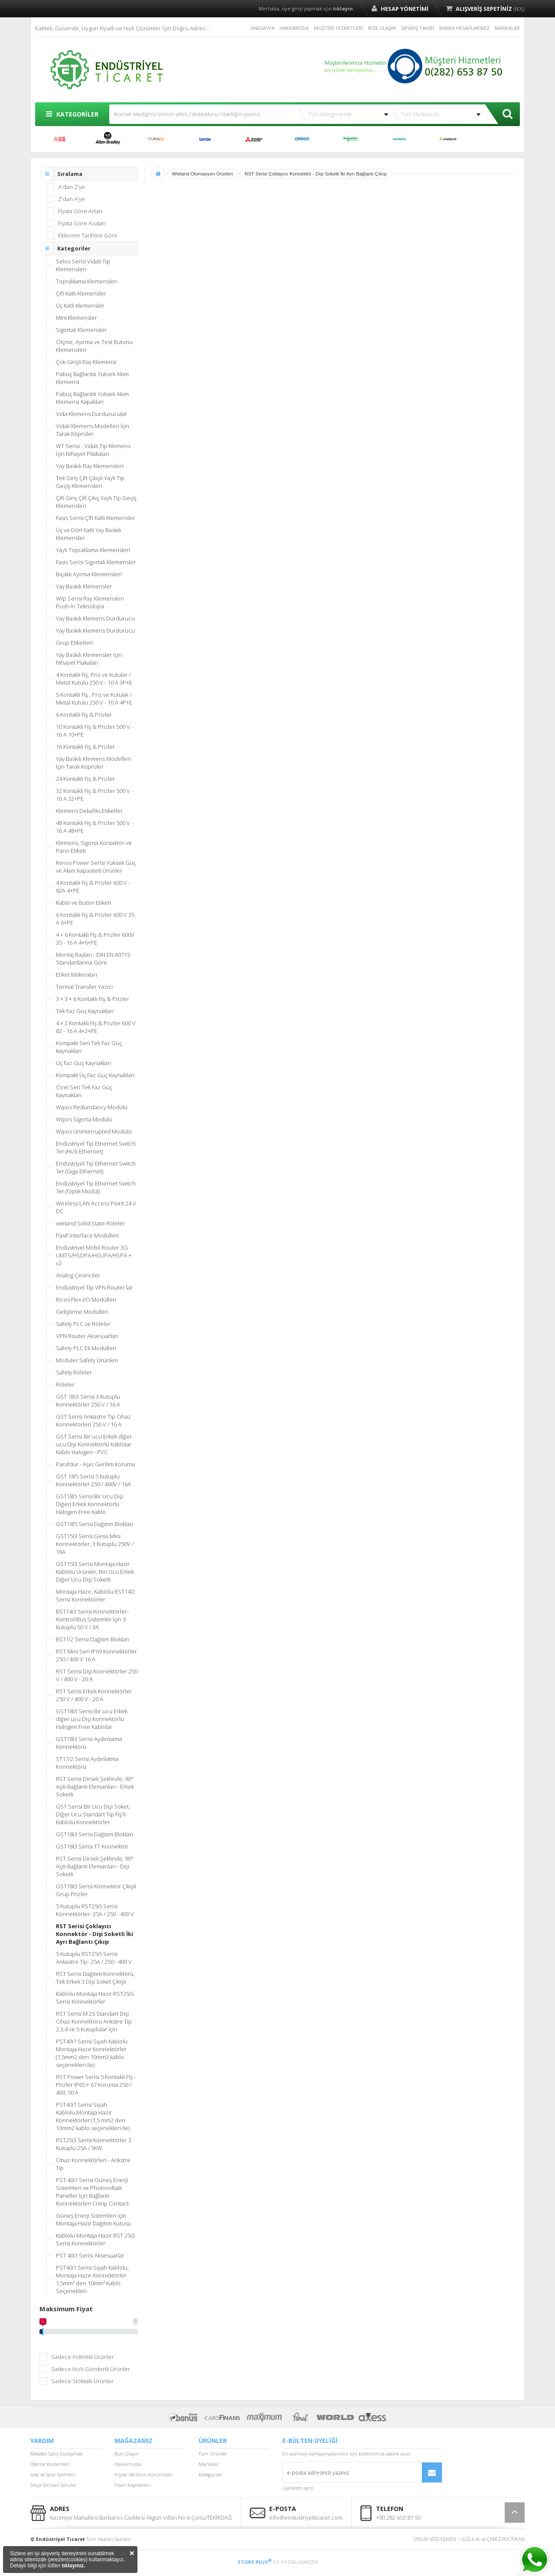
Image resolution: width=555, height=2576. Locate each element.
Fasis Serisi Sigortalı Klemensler (96, 562)
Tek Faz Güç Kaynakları (85, 1011)
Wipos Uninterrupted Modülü (94, 1131)
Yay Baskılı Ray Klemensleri (90, 466)
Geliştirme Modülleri (82, 1312)
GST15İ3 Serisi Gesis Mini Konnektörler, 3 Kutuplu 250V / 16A (95, 1544)
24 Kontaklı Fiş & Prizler (85, 779)
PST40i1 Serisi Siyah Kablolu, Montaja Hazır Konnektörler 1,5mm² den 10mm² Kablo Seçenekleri (92, 2279)
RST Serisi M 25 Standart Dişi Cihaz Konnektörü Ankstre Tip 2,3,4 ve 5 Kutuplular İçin (94, 2021)
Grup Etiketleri (74, 642)
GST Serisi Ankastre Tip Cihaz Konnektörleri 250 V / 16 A (93, 1420)
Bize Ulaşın (126, 2453)
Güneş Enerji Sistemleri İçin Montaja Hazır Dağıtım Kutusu (93, 2219)
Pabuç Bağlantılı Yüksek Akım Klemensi (92, 378)
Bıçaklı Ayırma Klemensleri (89, 574)
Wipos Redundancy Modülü (91, 1107)
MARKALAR (507, 28)
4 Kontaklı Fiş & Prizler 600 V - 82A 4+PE (93, 886)
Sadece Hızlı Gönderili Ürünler (90, 2369)
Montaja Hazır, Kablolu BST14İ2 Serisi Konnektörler (95, 1595)
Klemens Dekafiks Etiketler (89, 811)
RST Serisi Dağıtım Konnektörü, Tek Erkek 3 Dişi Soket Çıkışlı (95, 1977)
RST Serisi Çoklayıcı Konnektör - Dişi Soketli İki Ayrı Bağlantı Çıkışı (94, 1934)
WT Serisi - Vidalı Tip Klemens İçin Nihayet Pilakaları (93, 450)
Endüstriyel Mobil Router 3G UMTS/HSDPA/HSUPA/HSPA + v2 (93, 1255)
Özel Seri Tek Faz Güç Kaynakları (84, 1091)
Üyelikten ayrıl (297, 2488)
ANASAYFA (262, 28)
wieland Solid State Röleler (90, 1223)
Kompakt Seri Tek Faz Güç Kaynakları (89, 1047)
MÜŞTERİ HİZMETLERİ (338, 28)
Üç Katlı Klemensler (80, 305)
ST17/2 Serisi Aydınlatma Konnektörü (87, 1762)
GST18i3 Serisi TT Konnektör (92, 1846)
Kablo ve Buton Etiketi (83, 902)
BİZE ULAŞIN (382, 28)
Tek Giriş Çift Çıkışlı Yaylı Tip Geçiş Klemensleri (90, 482)
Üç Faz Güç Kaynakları (83, 1063)
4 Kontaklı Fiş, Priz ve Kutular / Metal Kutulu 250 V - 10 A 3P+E (94, 678)
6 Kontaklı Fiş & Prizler (84, 714)
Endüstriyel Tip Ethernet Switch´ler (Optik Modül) (96, 1187)
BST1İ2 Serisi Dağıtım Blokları (92, 1639)
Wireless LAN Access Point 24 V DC (96, 1207)
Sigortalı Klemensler (81, 330)
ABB (59, 139)
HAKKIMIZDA (294, 28)
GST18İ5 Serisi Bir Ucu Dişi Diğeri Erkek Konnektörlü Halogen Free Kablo (89, 1504)
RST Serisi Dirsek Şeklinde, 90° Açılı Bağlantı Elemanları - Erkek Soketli (95, 1786)
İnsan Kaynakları (132, 2485)
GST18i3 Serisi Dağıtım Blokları (94, 1834)
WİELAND (448, 139)
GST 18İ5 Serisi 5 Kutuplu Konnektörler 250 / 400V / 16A (93, 1480)
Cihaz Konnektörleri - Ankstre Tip (93, 2164)
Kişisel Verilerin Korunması (143, 2474)
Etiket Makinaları (76, 974)
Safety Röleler (74, 1372)
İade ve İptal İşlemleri (52, 2474)
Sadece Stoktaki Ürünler (82, 2381)
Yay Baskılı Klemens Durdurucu (95, 618)
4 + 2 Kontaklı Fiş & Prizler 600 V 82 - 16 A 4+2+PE (96, 1027)
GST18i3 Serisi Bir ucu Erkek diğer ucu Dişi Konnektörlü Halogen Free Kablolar (91, 1719)
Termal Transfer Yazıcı (84, 987)
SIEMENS (399, 139)
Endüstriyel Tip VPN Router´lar (94, 1287)
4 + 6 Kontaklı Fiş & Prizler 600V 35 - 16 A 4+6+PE (95, 938)
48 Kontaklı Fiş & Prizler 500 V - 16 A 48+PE (94, 827)
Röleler (65, 1384)
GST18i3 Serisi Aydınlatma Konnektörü (89, 1743)
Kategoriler (210, 2474)
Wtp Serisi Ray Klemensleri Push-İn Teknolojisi (90, 602)
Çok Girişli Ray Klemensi (86, 362)
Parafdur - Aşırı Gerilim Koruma (95, 1464)
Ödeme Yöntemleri (50, 2464)
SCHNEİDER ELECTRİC (350, 139)
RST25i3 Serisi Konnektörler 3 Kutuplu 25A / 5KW (93, 2144)
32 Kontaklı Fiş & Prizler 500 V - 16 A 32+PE (94, 794)
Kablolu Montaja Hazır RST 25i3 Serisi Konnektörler (95, 2239)
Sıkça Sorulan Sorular (53, 2485)
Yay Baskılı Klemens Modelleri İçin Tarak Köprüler (93, 762)
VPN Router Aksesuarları (87, 1336)
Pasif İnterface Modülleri (87, 1235)
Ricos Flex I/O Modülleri (86, 1299)
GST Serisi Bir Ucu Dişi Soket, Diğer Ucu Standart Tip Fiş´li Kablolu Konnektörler (93, 1814)
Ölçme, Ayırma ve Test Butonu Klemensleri (94, 346)
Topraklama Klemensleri (87, 281)
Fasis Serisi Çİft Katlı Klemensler (95, 518)
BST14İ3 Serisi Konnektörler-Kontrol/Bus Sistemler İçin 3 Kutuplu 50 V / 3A (92, 1619)
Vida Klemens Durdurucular (91, 414)
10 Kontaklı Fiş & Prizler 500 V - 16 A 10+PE (94, 730)
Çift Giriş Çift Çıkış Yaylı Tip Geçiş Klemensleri (96, 502)
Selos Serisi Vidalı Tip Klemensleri (83, 265)
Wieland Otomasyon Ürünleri (202, 173)
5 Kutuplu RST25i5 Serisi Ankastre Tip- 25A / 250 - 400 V (94, 1957)
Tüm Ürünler (213, 2453)
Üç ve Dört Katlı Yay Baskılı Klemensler (88, 534)
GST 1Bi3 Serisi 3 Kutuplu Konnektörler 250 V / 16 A (88, 1400)
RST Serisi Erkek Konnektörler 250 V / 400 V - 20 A (94, 1695)
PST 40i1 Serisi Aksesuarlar (90, 2255)
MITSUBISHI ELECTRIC (253, 139)
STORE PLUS (255, 2562)
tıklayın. (343, 8)
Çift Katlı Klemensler (81, 293)
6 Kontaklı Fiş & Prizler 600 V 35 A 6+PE (95, 918)
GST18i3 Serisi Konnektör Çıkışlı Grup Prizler (96, 1890)
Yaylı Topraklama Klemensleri (93, 550)
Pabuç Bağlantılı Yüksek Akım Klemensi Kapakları (92, 398)
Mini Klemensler (76, 318)
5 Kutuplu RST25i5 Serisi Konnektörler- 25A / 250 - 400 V (95, 1910)
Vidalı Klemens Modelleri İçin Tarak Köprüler (92, 430)
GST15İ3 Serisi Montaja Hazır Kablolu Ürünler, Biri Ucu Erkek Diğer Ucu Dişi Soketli (95, 1571)
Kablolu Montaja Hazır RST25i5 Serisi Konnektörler (95, 1997)
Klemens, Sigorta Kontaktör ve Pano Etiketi (94, 846)
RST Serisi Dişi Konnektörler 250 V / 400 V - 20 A (96, 1675)
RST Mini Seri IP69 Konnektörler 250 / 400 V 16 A (96, 1655)
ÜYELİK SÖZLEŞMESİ (434, 2539)
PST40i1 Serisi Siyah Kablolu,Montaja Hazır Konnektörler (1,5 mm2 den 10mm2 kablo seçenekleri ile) (93, 2116)
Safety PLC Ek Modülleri (86, 1348)
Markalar (209, 2464)
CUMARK (156, 139)
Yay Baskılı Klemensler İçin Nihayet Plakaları (89, 658)
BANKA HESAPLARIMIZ (464, 28)
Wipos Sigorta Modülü (84, 1119)
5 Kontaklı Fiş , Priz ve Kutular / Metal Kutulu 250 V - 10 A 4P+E (94, 698)
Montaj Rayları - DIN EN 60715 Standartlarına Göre (93, 958)
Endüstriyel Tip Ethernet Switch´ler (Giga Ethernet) (96, 1167)
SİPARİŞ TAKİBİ (417, 28)
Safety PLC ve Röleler (83, 1324)
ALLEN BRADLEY (108, 139)
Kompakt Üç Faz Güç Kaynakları (95, 1075)
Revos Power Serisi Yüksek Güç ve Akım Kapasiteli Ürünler (96, 866)
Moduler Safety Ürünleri (87, 1360)
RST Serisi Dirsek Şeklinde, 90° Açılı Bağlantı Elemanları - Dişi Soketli (95, 1866)
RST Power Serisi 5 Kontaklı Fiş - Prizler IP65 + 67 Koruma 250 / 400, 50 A (96, 2084)
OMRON (302, 139)
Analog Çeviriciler (78, 1275)
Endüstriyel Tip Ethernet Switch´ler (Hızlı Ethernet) (96, 1147)
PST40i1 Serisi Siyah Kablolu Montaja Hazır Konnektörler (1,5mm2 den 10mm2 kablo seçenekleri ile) (91, 2053)
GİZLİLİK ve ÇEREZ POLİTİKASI (493, 2539)
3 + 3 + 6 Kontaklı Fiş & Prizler (92, 999)
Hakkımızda (127, 2464)
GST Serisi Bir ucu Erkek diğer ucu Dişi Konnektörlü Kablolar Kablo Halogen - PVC (94, 1444)
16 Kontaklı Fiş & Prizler (85, 746)
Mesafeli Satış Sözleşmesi (56, 2453)
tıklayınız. (73, 2566)
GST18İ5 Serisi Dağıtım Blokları (94, 1524)
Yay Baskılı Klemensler (84, 586)
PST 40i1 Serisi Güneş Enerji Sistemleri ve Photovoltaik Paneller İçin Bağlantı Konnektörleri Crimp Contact (92, 2191)
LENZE (205, 139)
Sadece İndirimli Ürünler (82, 2357)
